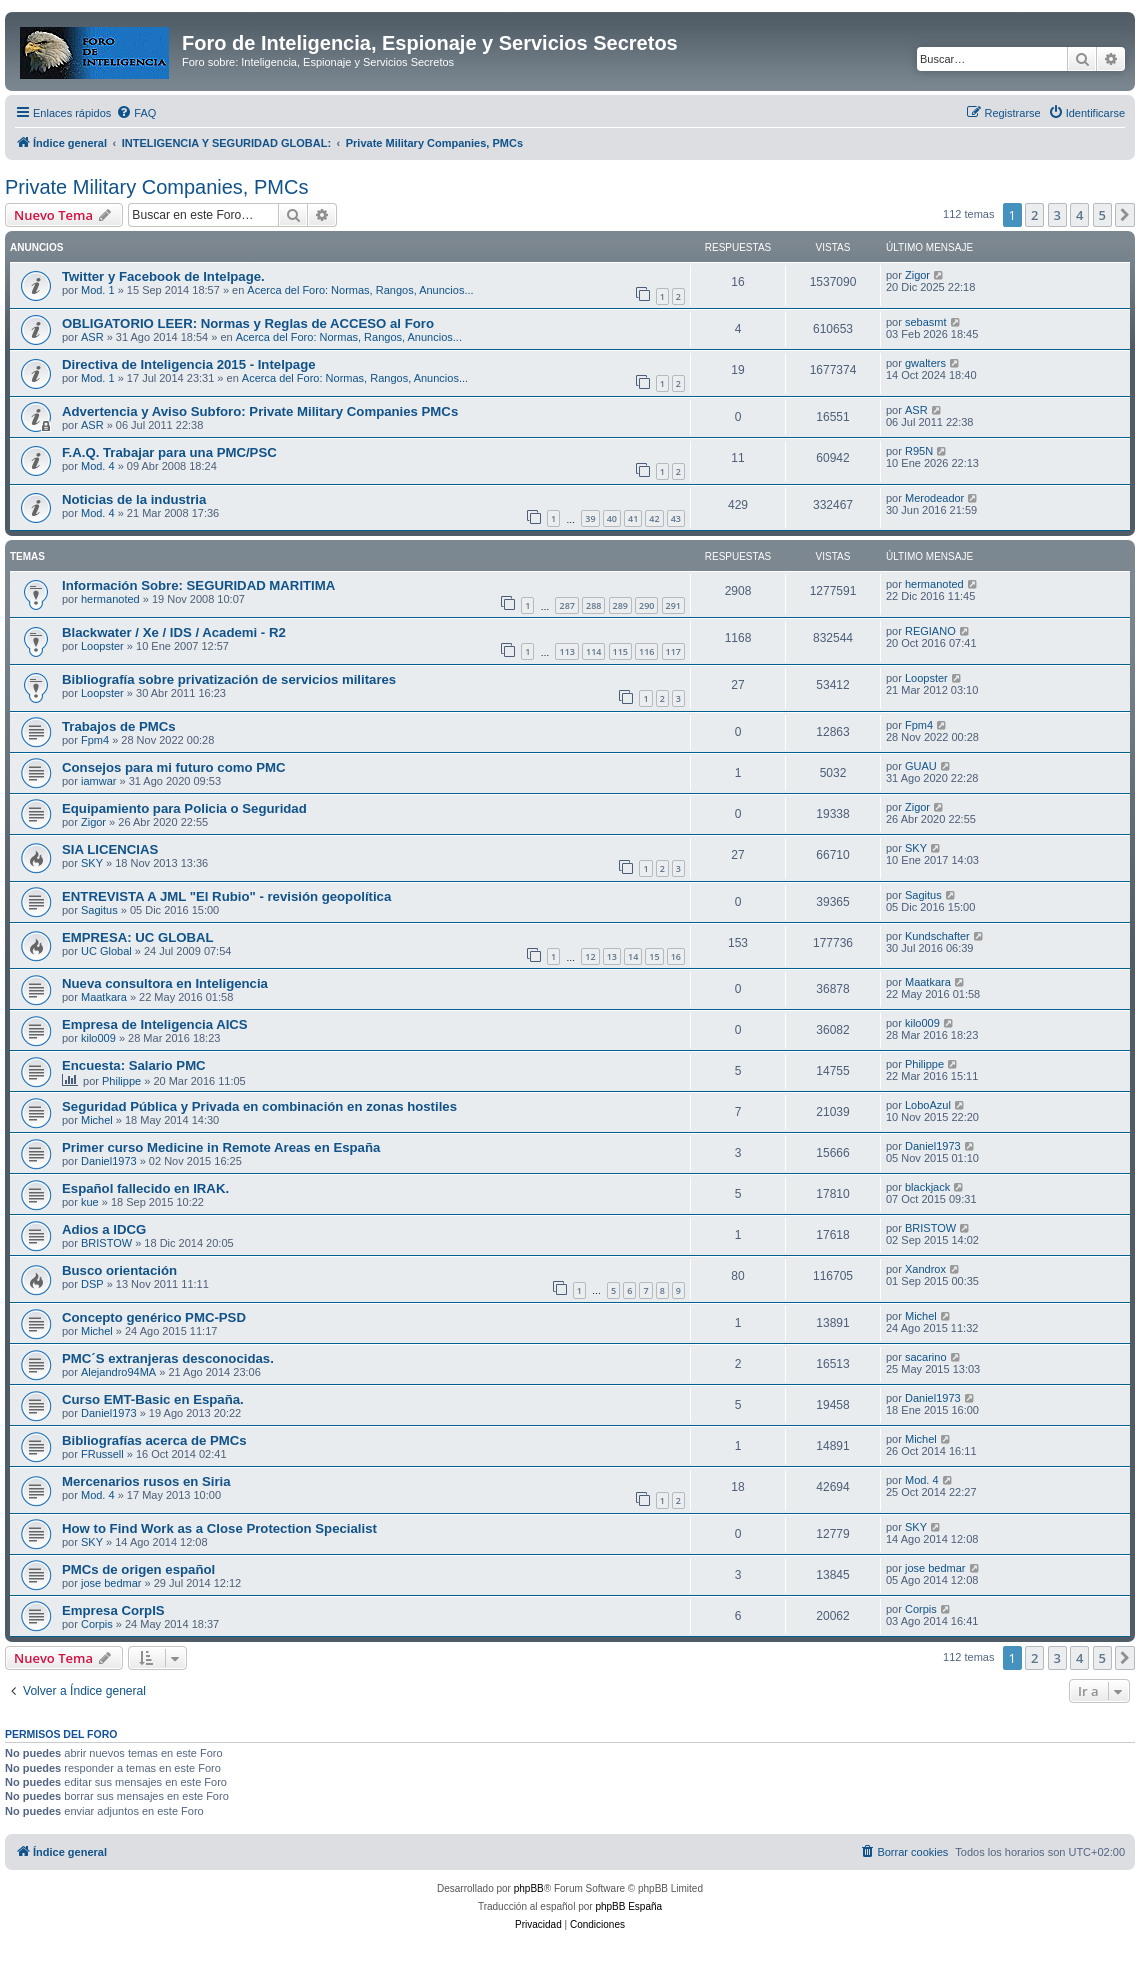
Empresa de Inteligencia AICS (155, 1024)
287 (566, 605)
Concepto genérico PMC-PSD (154, 1317)
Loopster (102, 646)
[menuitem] (136, 113)
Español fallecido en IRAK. (145, 1188)
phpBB (529, 1888)
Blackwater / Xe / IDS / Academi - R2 (174, 632)
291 (673, 605)
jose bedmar (111, 1583)
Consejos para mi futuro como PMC (173, 767)
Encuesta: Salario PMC (134, 1065)
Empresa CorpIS (113, 1610)
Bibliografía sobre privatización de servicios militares (229, 679)
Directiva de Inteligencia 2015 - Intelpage (189, 364)
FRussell (102, 1454)
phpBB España (628, 1906)
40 (612, 518)
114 (593, 651)
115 (620, 651)
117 (673, 651)
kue (90, 1202)
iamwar (98, 781)
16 (676, 956)
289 (620, 605)
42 (654, 518)
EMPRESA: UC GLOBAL (138, 937)
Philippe (121, 1081)
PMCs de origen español (138, 1569)
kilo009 (98, 1038)
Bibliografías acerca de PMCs (154, 1440)
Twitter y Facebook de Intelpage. (163, 276)
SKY (92, 863)
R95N (919, 451)
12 (590, 956)
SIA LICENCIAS (110, 849)
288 (593, 605)
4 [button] (1079, 215)
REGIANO (930, 631)
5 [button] (1102, 215)
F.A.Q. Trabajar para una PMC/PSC (169, 452)
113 (566, 651)
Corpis (97, 1624)
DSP (92, 1284)
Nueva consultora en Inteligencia (165, 983)
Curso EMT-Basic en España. (153, 1399)
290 (646, 605)
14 (633, 956)
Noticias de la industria (134, 499)
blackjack (927, 1187)
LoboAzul (928, 1105)
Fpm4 (95, 740)
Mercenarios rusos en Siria (146, 1481)
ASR (92, 337)
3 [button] (1057, 215)
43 (676, 518)
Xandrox (925, 1269)
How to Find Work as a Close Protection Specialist (219, 1528)
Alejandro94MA (118, 1372)
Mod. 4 (98, 466)
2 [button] (1034, 215)
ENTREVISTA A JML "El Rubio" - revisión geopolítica (226, 896)
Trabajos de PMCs (119, 726)
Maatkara (104, 997)
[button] (1125, 215)
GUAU (921, 766)
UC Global (106, 951)
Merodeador (934, 498)
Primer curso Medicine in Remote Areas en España (221, 1147)
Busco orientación (119, 1270)
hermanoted (110, 599)
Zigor (917, 275)
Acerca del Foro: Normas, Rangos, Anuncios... (360, 290)
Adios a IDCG (104, 1229)
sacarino (926, 1357)
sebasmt (926, 322)
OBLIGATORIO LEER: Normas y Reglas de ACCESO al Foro (248, 323)
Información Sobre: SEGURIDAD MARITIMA (198, 585)
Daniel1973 (109, 1161)
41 (633, 518)
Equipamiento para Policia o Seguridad (184, 808)
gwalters (925, 363)
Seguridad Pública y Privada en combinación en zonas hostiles (259, 1106)
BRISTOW (106, 1243)
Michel (97, 1120)
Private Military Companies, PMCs (156, 187)
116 (646, 651)
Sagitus (99, 910)
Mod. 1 (98, 290)
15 (654, 956)
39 (590, 518)
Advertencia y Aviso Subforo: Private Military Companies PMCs (260, 411)
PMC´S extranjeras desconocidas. (168, 1358)
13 (612, 956)
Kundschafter (937, 936)
